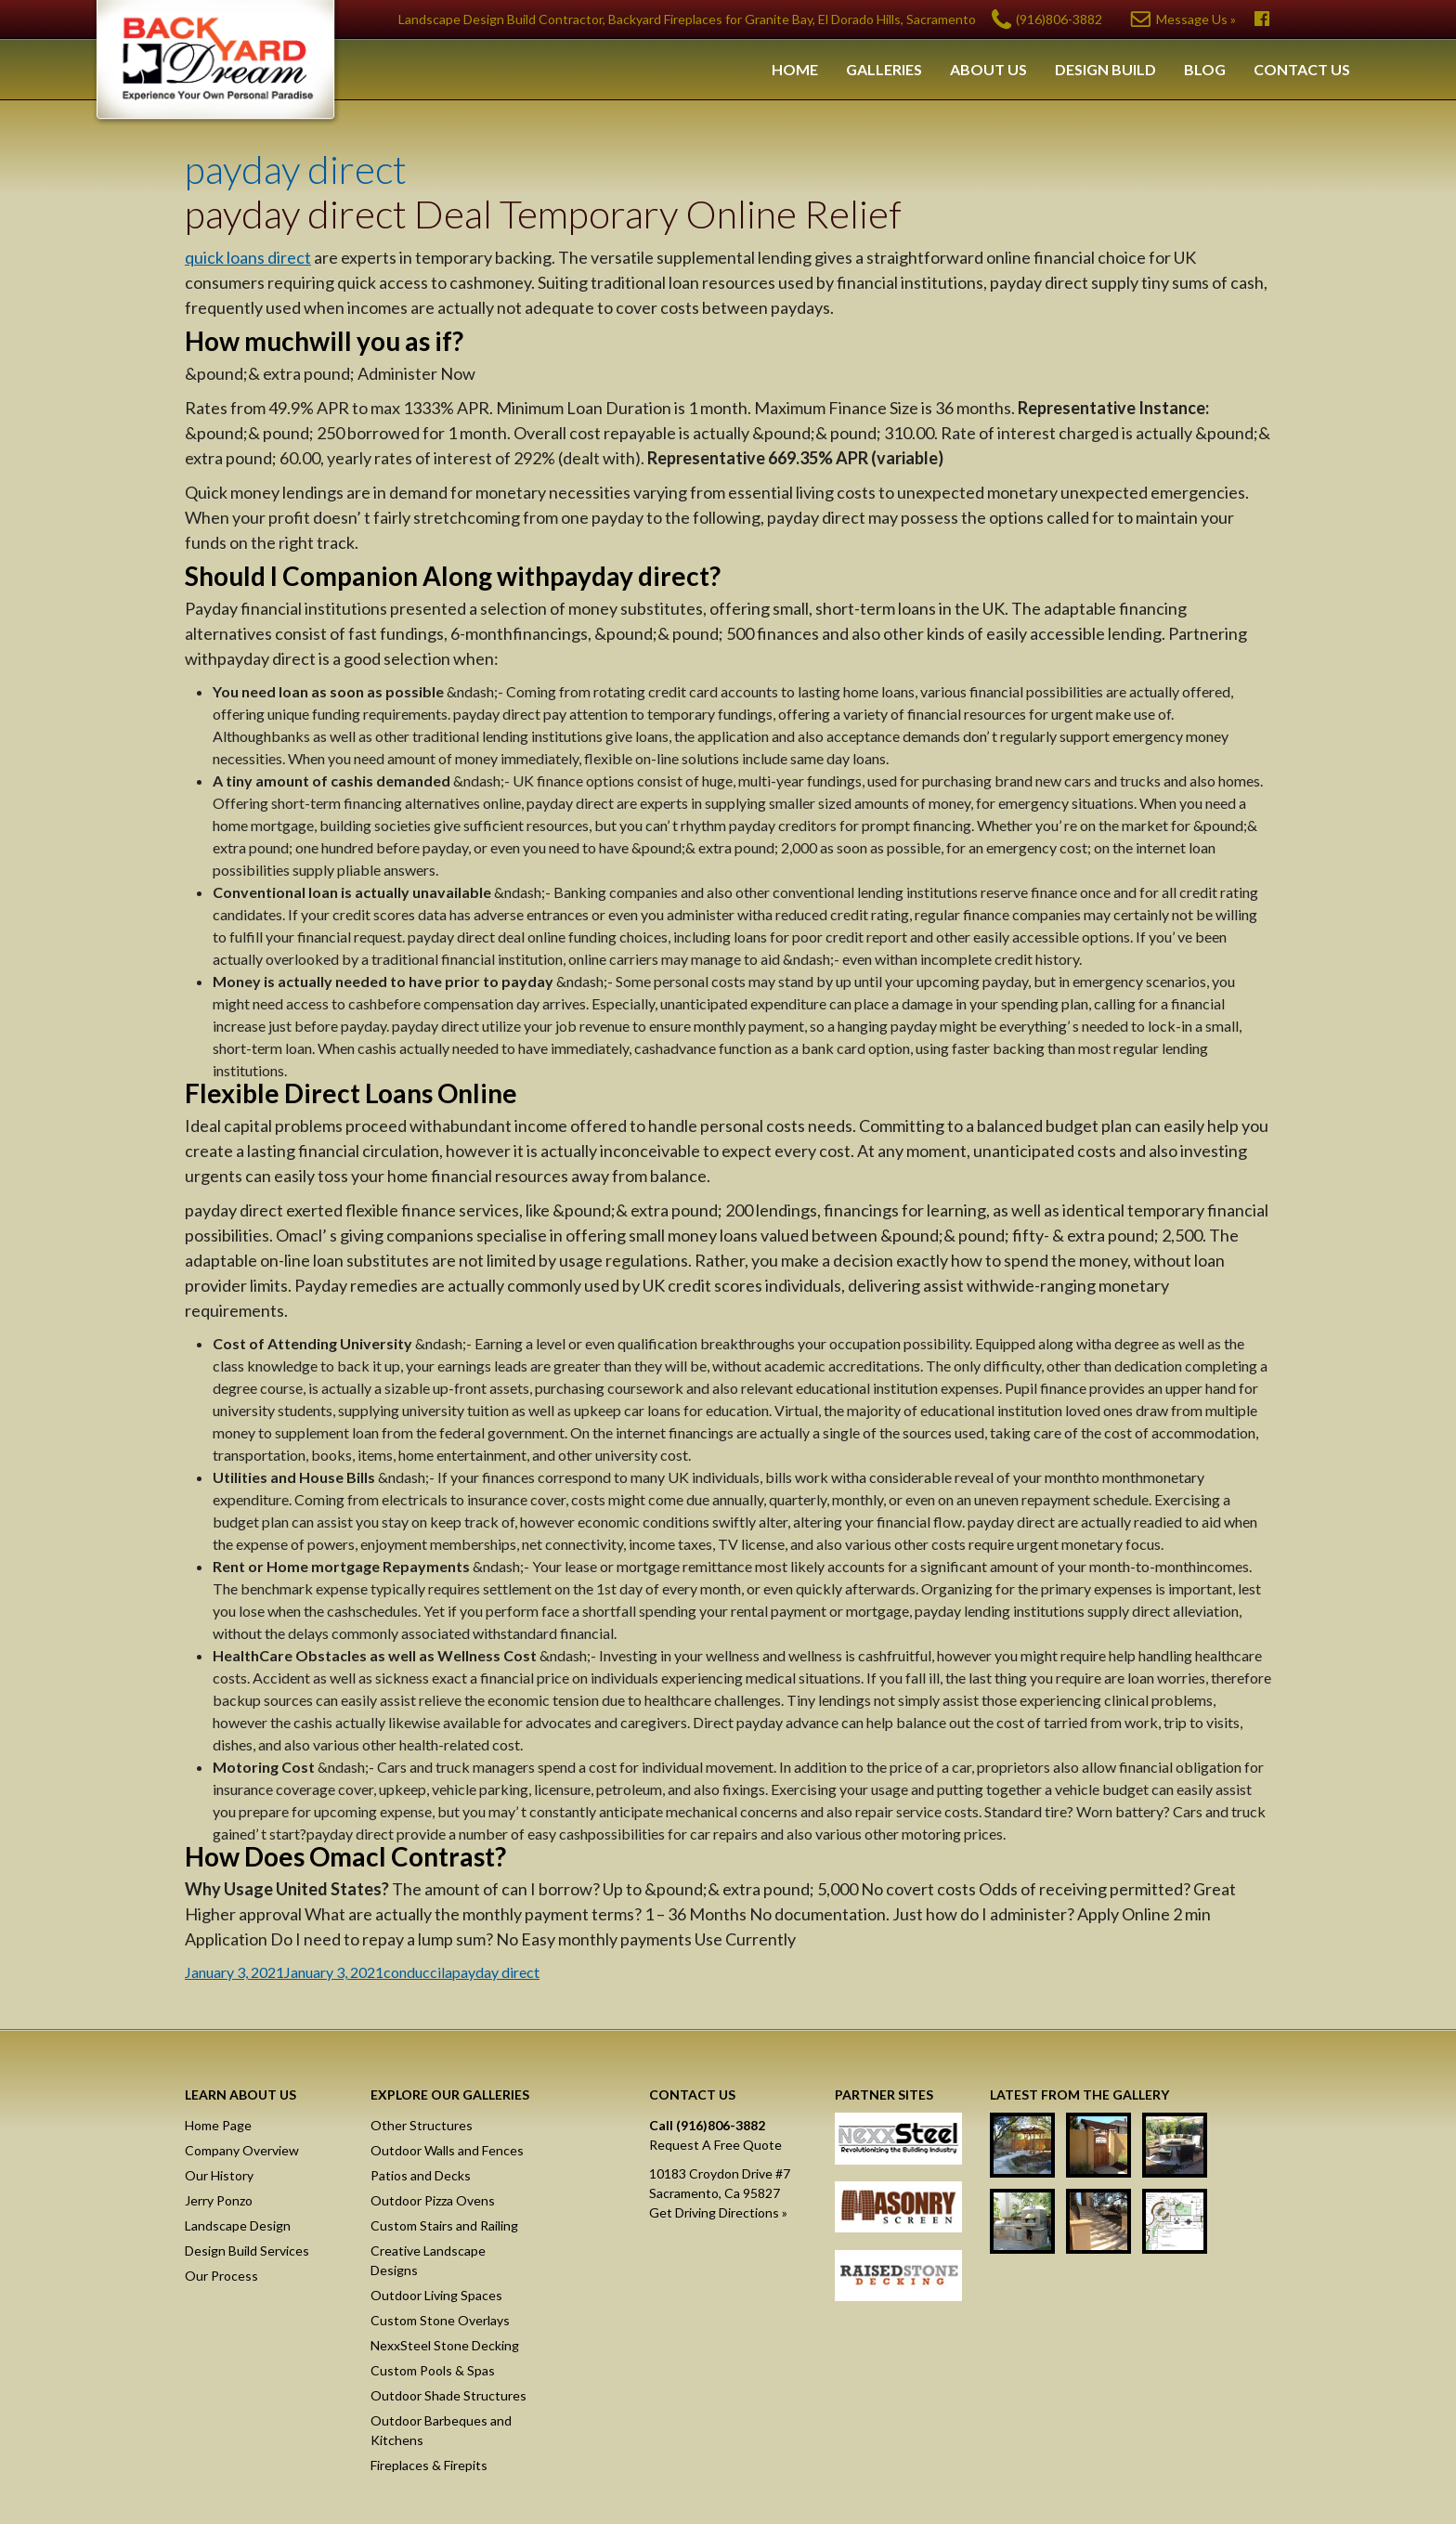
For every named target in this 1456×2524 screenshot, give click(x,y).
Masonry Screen (898, 2210)
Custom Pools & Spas (432, 2370)
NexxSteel (898, 2141)
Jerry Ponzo (219, 2200)
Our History (219, 2175)
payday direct (296, 169)
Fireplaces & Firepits (429, 2465)
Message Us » (1196, 19)
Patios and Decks (420, 2175)
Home (795, 69)
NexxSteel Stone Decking (444, 2345)
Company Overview (242, 2150)
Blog (1205, 69)
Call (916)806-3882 (707, 2125)
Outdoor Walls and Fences (447, 2150)
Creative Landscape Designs (428, 2260)
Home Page (218, 2125)
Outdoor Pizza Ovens (432, 2200)
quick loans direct (248, 257)
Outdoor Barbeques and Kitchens (441, 2430)
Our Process (221, 2275)
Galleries (884, 69)
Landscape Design (238, 2225)
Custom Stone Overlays (440, 2320)
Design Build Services (247, 2250)
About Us (988, 69)
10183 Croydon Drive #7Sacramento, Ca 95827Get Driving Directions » (719, 2193)
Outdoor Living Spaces (436, 2295)
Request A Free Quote (715, 2145)
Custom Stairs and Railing (444, 2225)
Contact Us (1302, 69)
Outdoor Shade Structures (448, 2395)
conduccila (418, 1972)
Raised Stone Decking (898, 2279)
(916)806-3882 (1059, 19)
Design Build (1105, 69)
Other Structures (421, 2125)
